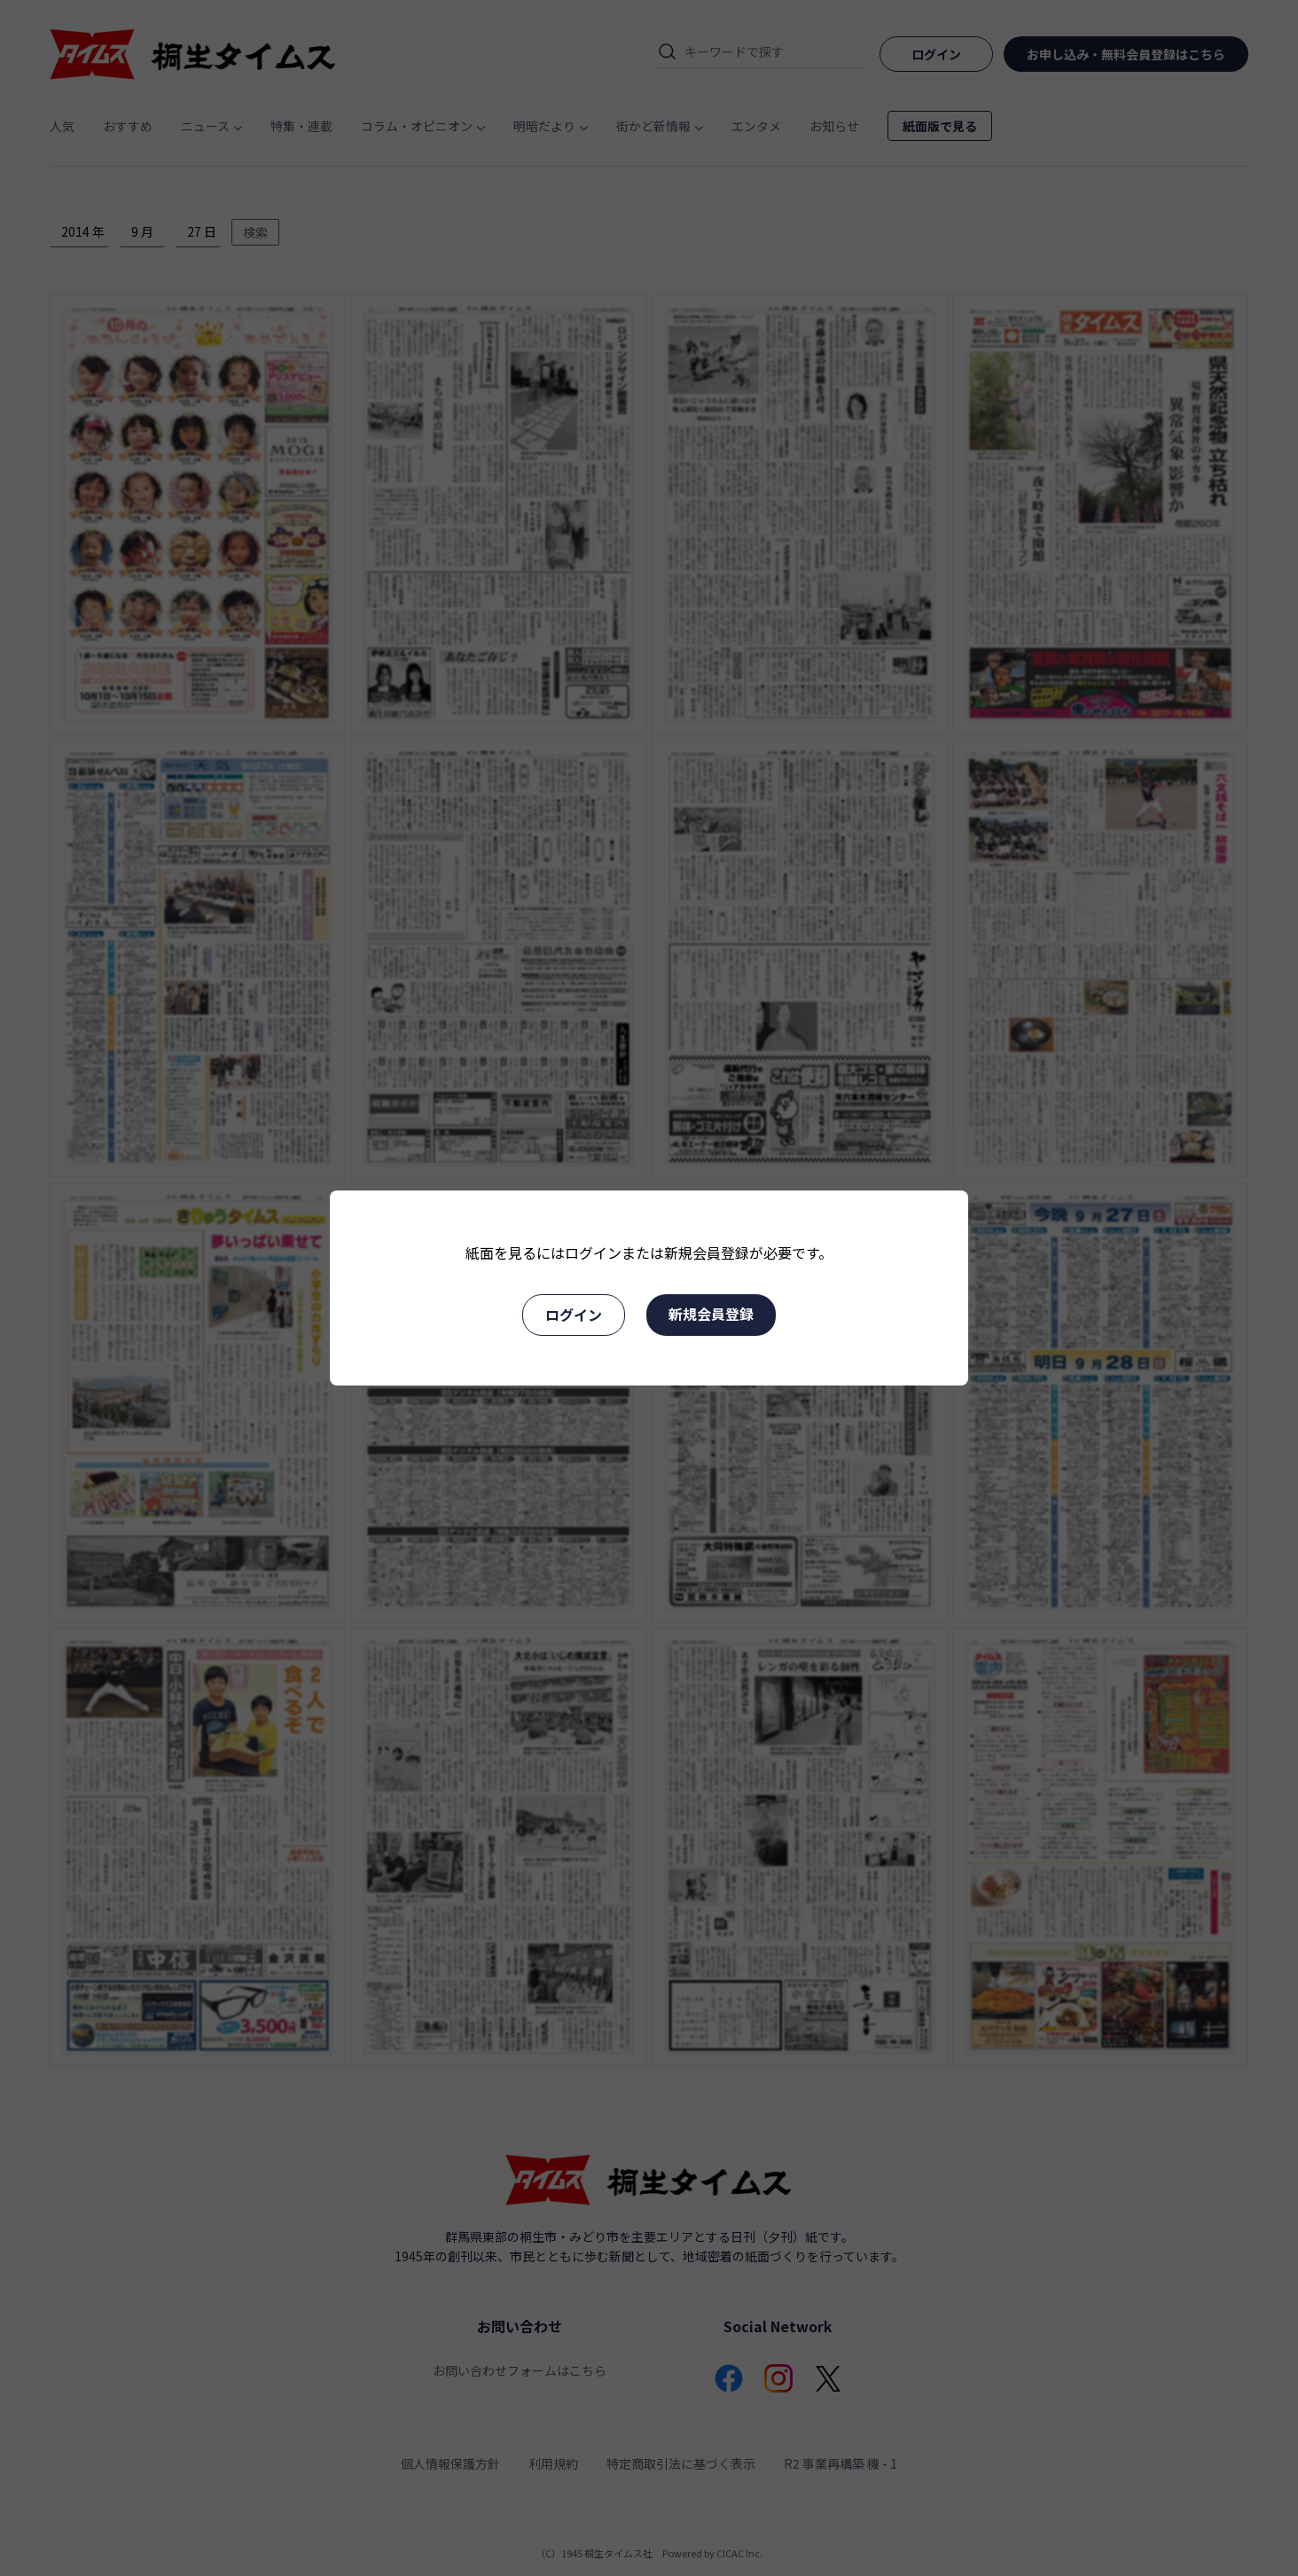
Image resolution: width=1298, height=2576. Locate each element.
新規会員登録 (711, 1313)
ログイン (573, 1314)
